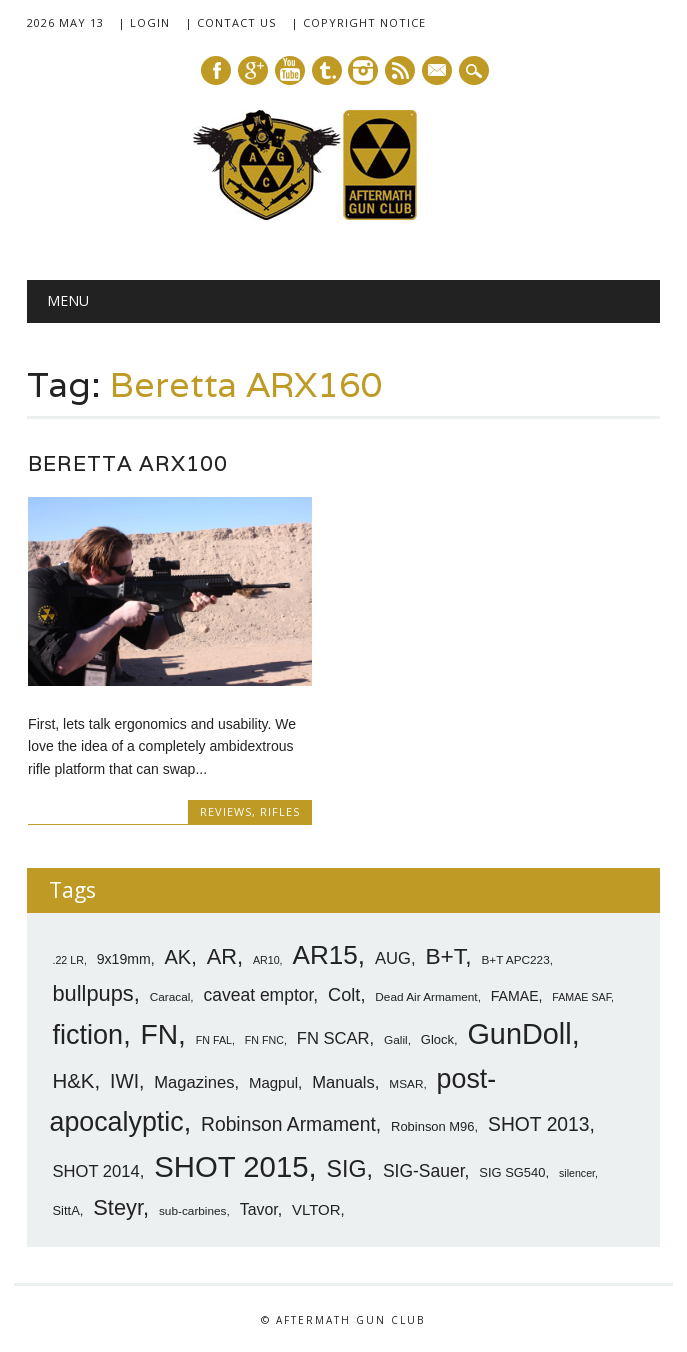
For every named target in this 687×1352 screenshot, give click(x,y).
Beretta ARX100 (128, 463)
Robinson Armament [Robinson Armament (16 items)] (288, 1122)
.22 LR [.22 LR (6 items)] (67, 958)
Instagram (363, 70)
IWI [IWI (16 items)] (124, 1079)
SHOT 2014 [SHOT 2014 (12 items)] (95, 1169)
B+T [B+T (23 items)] (445, 954)
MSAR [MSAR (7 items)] (406, 1082)
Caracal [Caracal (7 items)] (170, 995)
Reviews (226, 811)
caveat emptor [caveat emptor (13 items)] (259, 993)
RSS (400, 70)
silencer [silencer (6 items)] (577, 1171)
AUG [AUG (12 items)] (393, 956)
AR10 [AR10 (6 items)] (266, 958)
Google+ (253, 70)
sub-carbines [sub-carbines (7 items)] (193, 1209)
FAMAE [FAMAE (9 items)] (515, 994)
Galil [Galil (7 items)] (396, 1039)
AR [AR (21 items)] (222, 954)
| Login (144, 22)
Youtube (290, 70)
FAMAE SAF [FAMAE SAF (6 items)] (581, 995)
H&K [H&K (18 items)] (73, 1078)
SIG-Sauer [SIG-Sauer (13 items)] (424, 1169)
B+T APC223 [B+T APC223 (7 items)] (515, 958)
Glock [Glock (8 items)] (437, 1038)
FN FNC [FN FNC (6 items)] (264, 1039)
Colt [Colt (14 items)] (344, 993)
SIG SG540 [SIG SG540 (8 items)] (512, 1170)
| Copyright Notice (358, 22)
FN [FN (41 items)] (160, 1033)
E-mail (438, 72)
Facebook (216, 70)
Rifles (280, 811)
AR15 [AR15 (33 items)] (324, 953)
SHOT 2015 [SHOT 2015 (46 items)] (231, 1164)
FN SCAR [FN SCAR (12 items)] (333, 1037)
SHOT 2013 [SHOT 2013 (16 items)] (539, 1122)
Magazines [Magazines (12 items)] (194, 1080)
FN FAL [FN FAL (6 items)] (214, 1039)
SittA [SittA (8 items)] (65, 1208)
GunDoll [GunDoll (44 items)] (519, 1033)
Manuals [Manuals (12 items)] (343, 1080)
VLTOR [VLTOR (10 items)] (316, 1207)
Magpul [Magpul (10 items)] (273, 1080)
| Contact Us (230, 22)
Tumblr (327, 70)
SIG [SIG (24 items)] (347, 1167)
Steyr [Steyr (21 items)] (118, 1205)
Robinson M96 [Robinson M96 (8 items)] (432, 1124)
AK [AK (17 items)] (178, 955)
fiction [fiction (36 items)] (87, 1034)
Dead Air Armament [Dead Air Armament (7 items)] (426, 995)
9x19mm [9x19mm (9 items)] (124, 957)
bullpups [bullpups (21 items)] (92, 991)
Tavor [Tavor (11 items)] (259, 1207)
